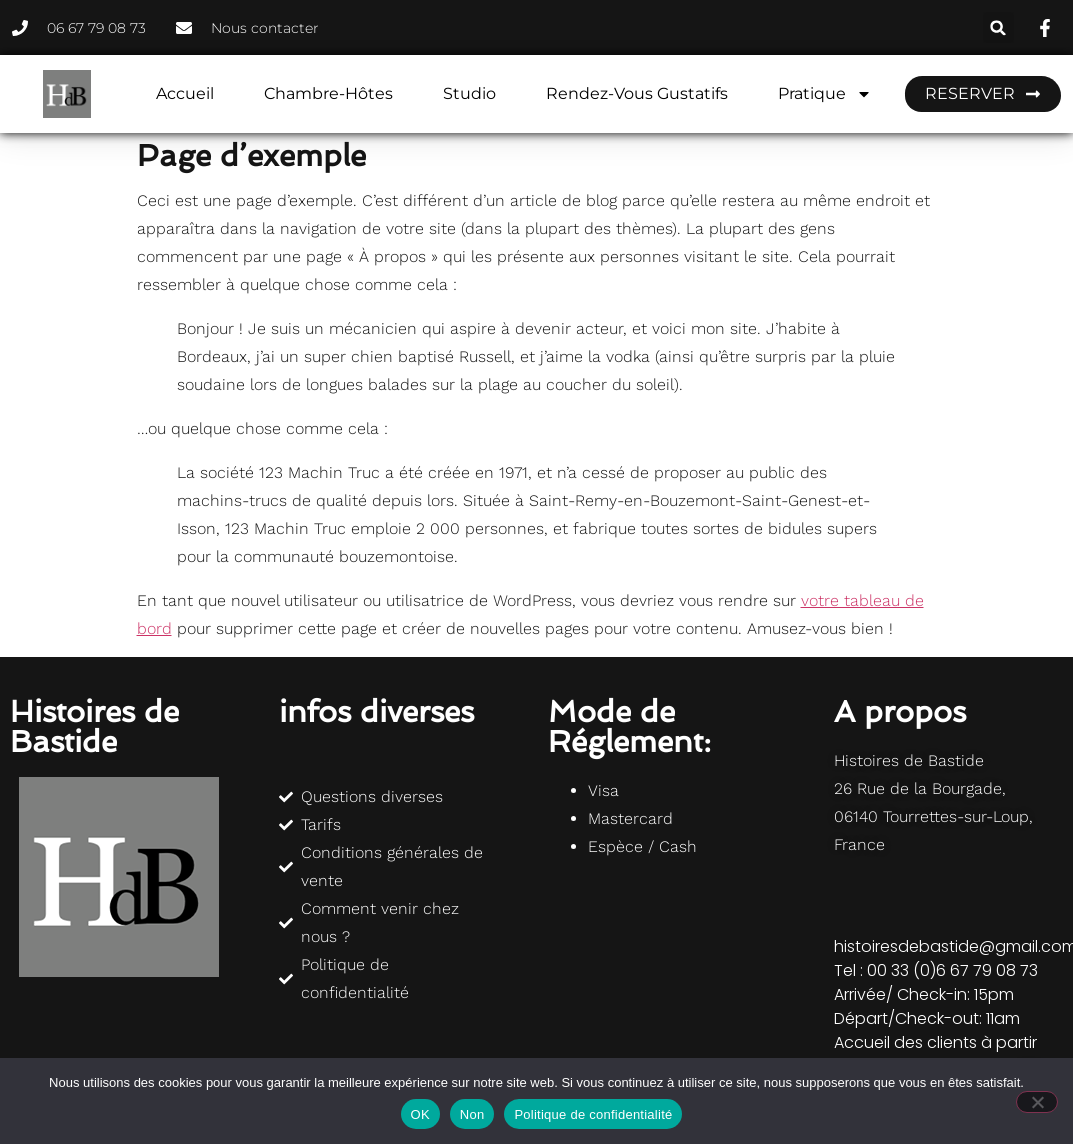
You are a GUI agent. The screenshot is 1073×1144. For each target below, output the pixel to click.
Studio (469, 93)
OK (420, 1114)
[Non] (1037, 1102)
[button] (998, 27)
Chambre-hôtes (328, 93)
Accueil (185, 93)
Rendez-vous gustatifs (637, 93)
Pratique (825, 94)
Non (472, 1114)
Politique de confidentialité (593, 1114)
